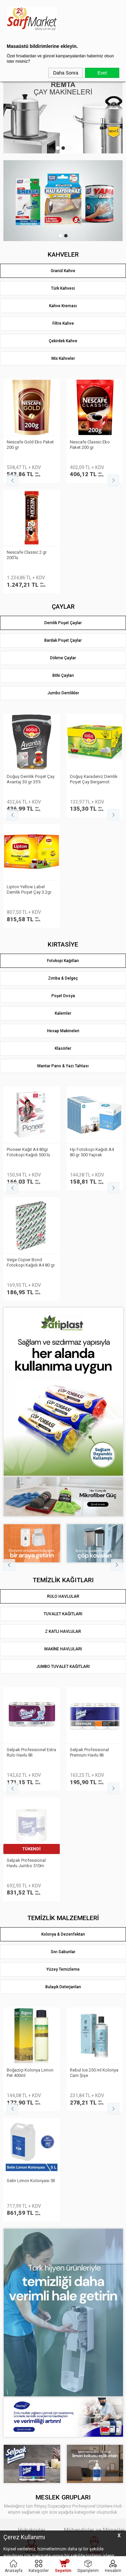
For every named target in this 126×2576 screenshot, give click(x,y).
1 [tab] (58, 148)
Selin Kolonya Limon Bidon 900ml (89, 1631)
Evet (102, 73)
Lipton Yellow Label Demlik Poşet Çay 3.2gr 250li (92, 669)
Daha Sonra (65, 73)
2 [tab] (63, 148)
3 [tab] (69, 148)
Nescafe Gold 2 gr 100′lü (94, 441)
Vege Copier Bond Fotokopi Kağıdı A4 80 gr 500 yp (94, 931)
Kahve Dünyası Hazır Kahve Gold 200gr (26, 444)
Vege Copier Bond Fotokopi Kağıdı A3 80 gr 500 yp (31, 931)
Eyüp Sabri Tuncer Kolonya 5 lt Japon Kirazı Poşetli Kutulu (30, 1631)
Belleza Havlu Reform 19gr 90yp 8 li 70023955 (29, 1421)
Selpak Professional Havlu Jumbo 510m (89, 1421)
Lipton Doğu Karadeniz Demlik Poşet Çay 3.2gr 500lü (29, 669)
